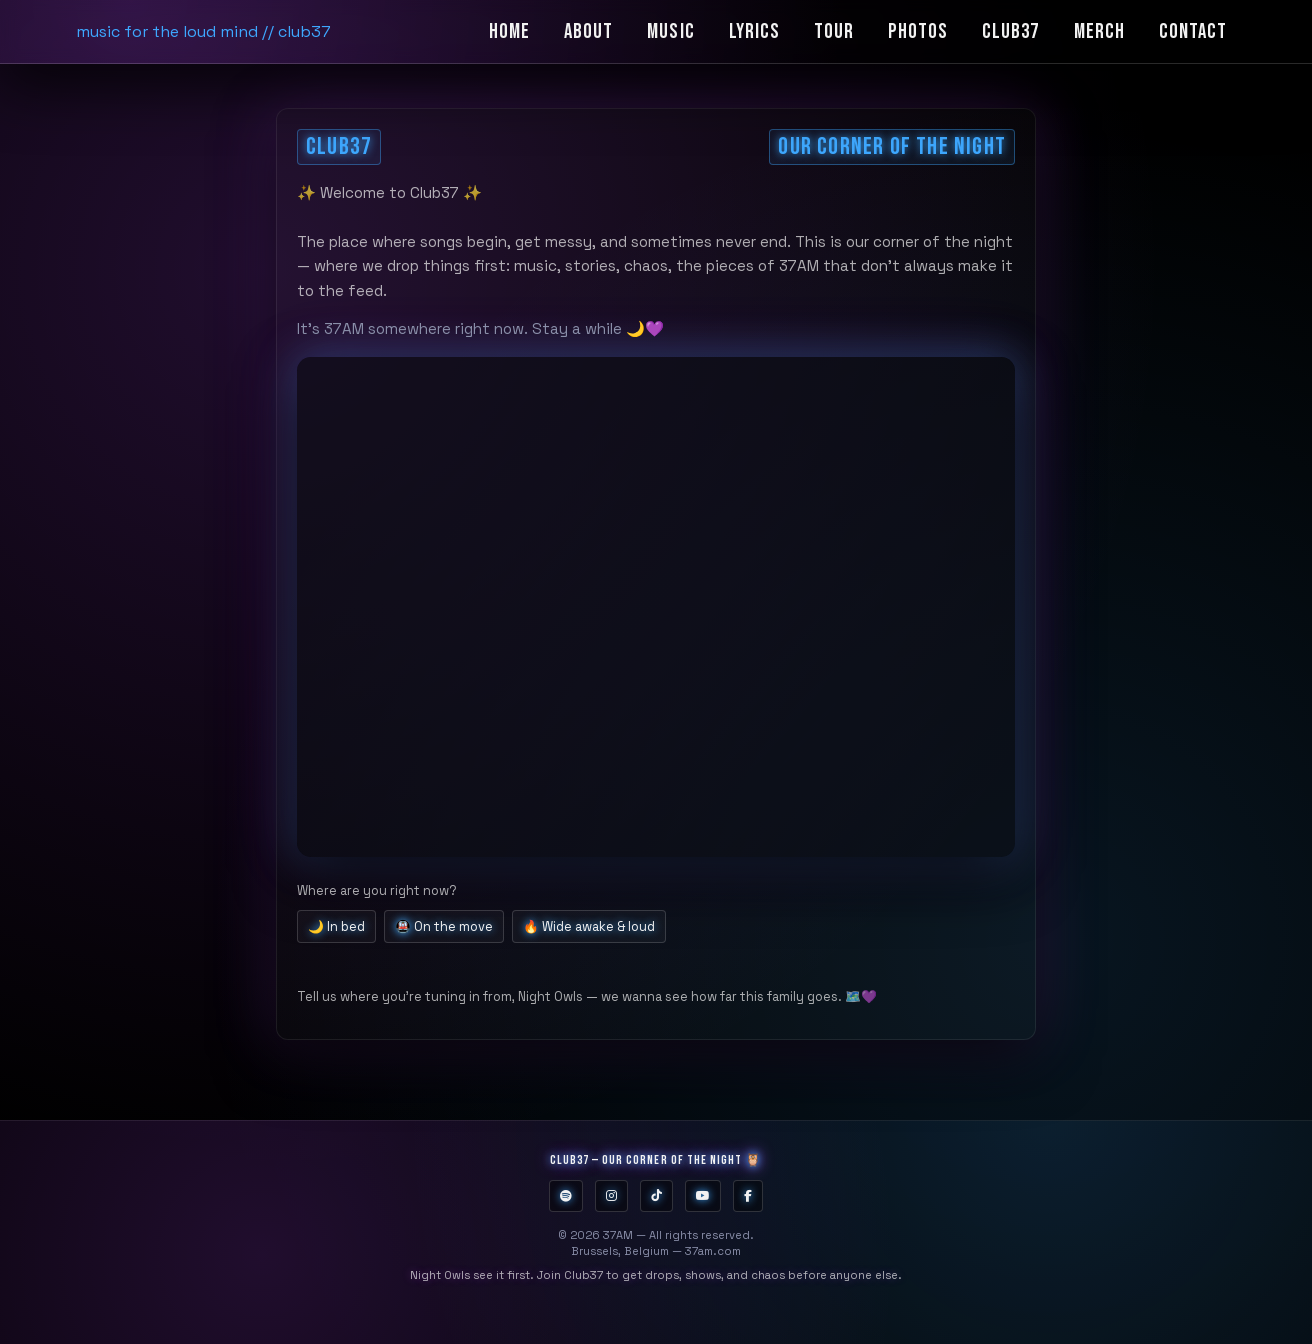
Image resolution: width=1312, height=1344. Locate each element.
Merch (1099, 31)
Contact (1193, 31)
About (588, 31)
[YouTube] (703, 1196)
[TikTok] (656, 1196)
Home (509, 31)
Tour (834, 31)
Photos (918, 31)
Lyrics (754, 31)
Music (670, 31)
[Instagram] (611, 1196)
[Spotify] (566, 1196)
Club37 (1010, 31)
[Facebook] (748, 1196)
